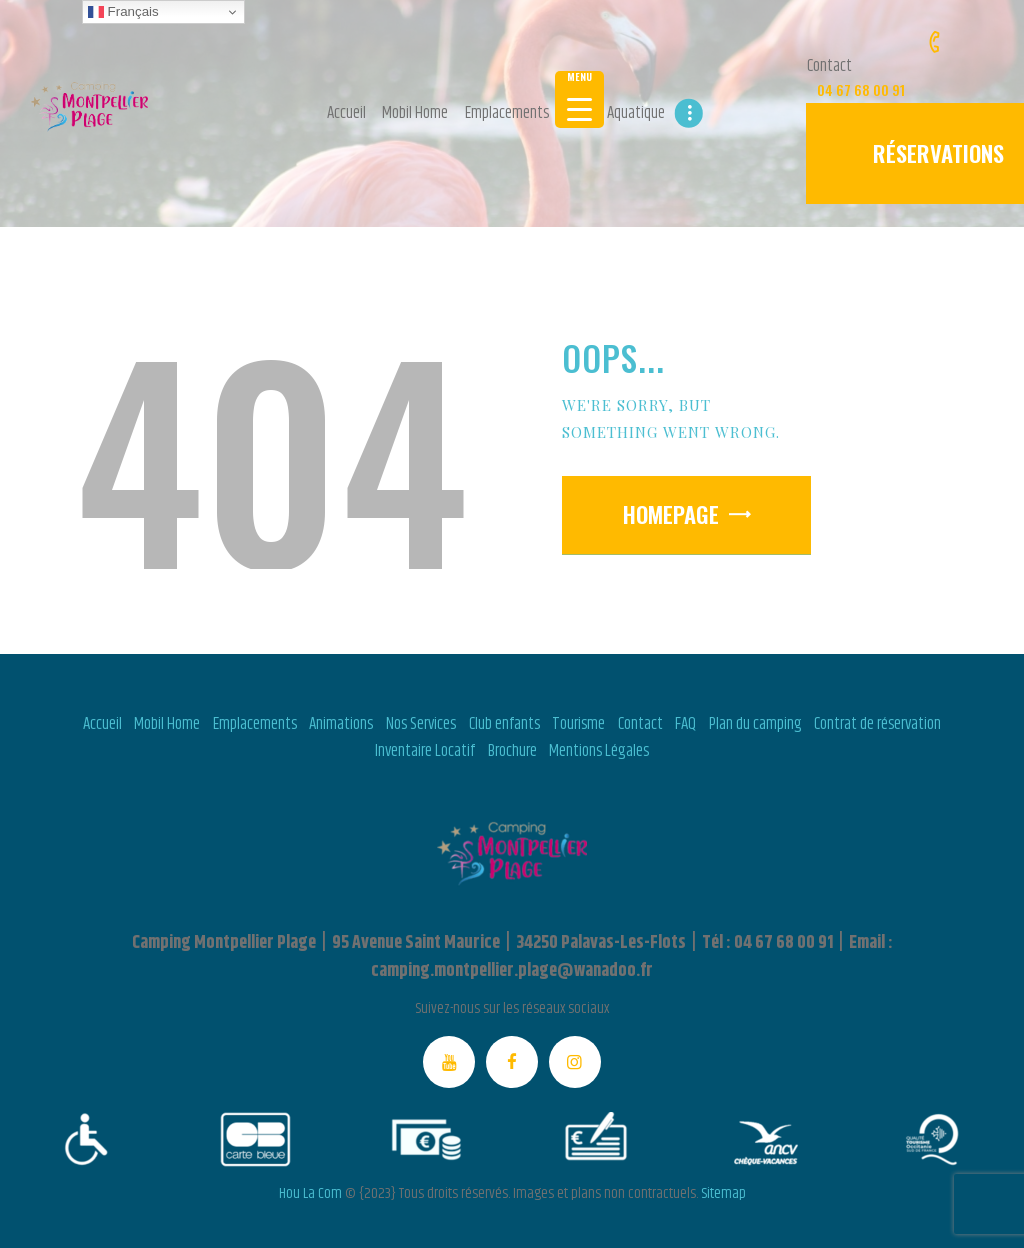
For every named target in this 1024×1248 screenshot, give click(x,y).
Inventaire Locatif (425, 751)
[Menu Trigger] (579, 99)
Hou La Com (310, 1193)
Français (123, 12)
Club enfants (504, 724)
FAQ (685, 724)
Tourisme (578, 724)
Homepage (671, 514)
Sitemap (723, 1193)
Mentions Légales (599, 751)
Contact (640, 724)
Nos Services (421, 724)
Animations (341, 724)
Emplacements (255, 724)
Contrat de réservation (877, 724)
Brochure (512, 751)
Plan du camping (755, 724)
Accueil (102, 724)
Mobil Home (167, 724)
